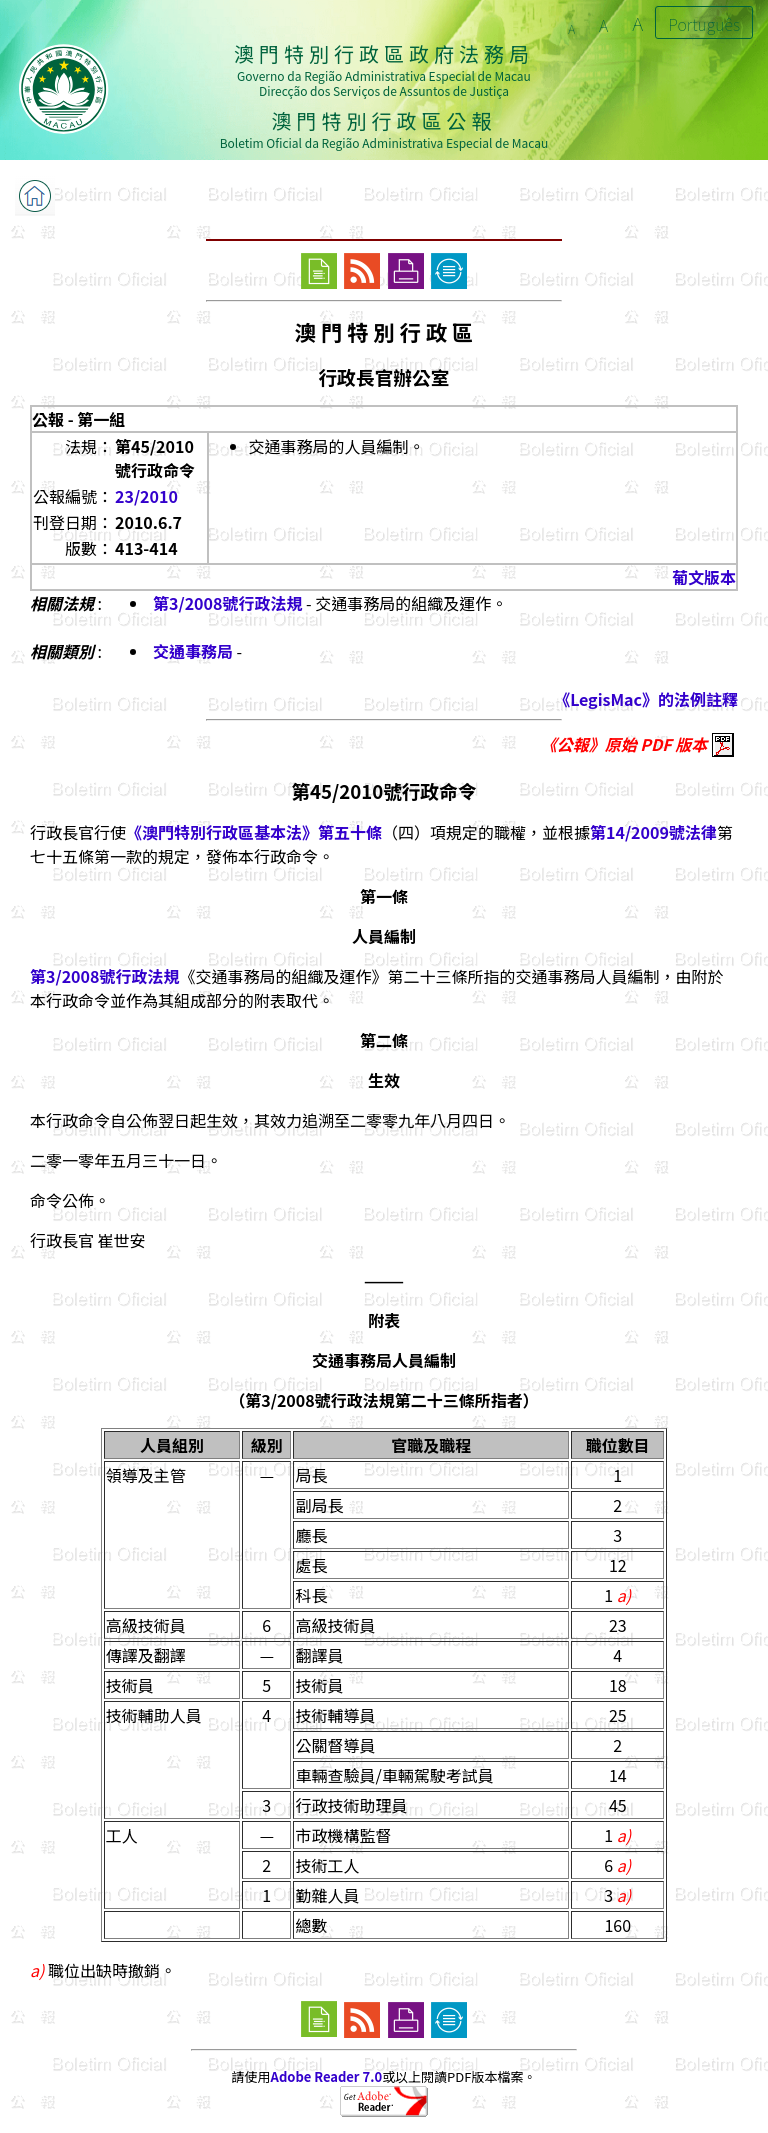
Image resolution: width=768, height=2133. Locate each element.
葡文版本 (704, 577)
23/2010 (146, 496)
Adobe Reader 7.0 (326, 2076)
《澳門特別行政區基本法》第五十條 (254, 832)
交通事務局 (193, 651)
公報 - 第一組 (78, 419)
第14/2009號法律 (653, 832)
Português (704, 24)
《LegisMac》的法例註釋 (646, 699)
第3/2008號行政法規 (227, 603)
